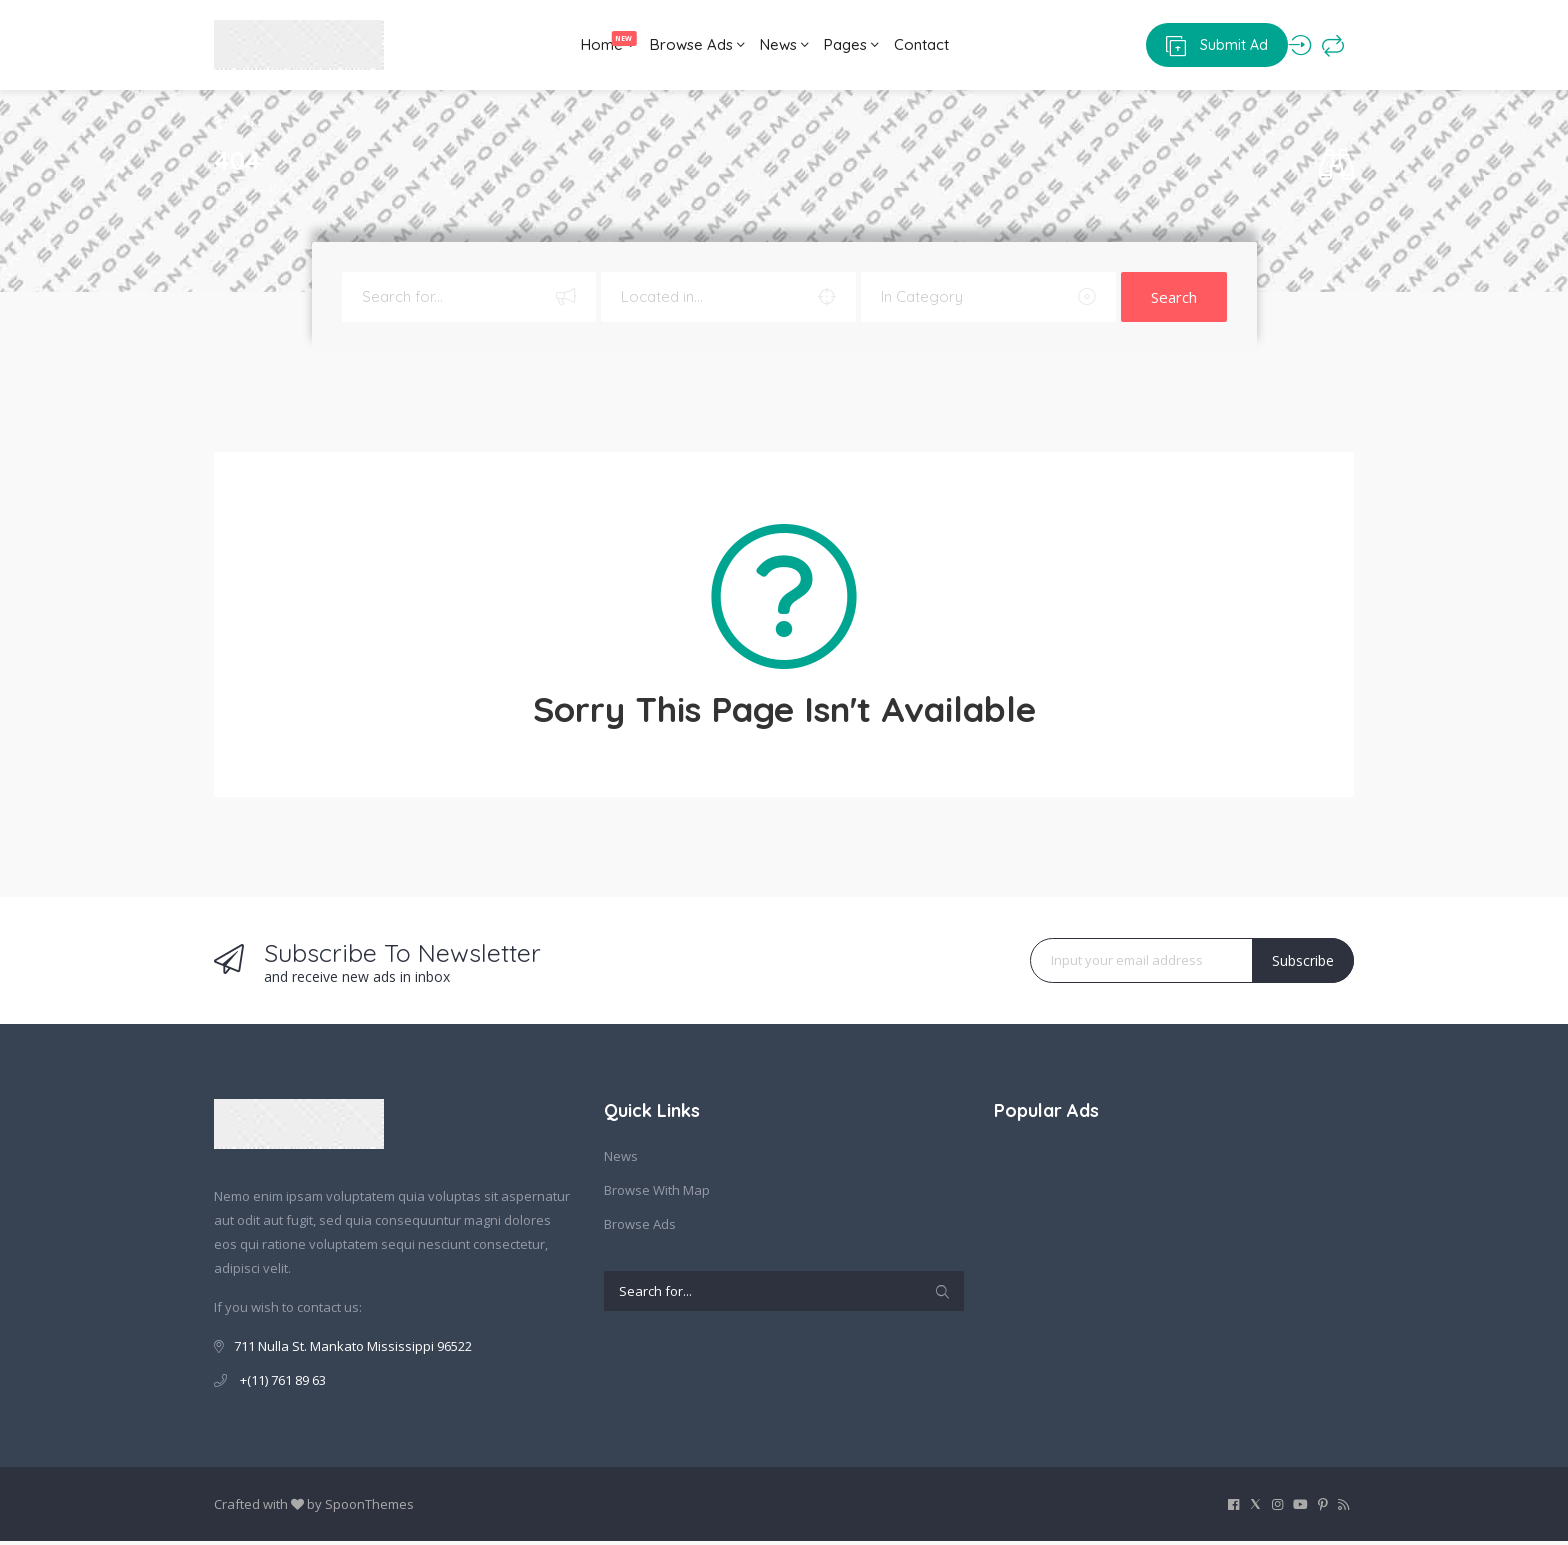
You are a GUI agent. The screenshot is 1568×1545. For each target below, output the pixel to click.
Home (571, 40)
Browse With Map (657, 1194)
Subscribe (1303, 964)
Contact (940, 46)
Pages (855, 46)
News (773, 46)
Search (1174, 301)
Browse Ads (671, 46)
